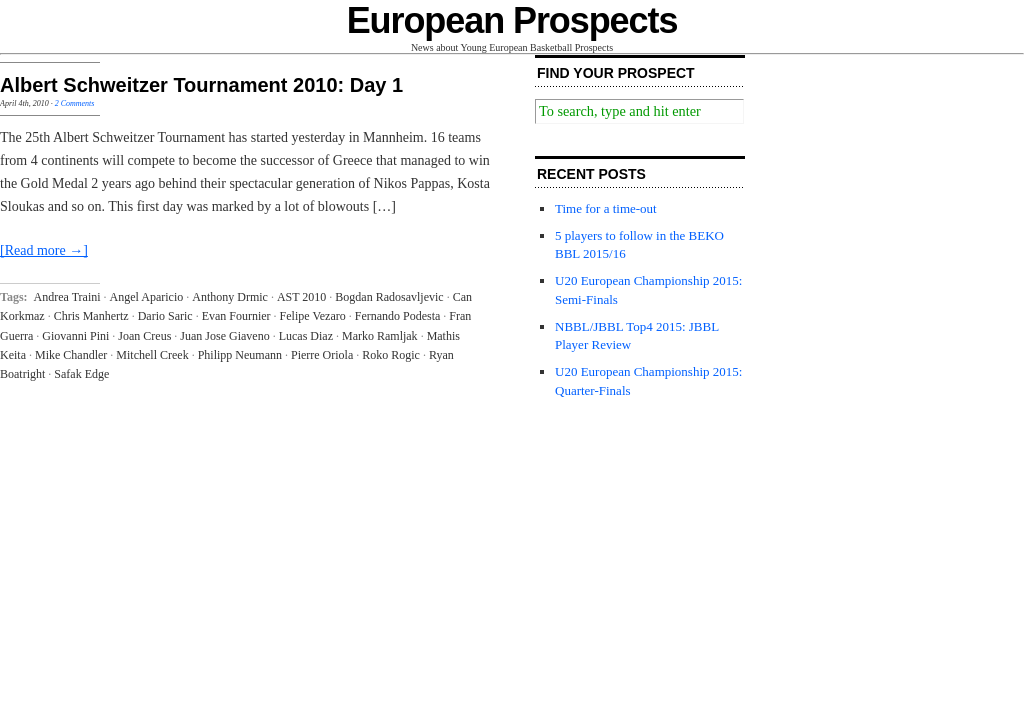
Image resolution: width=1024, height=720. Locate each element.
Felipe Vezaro (313, 316)
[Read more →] (44, 250)
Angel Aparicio (147, 297)
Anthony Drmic (230, 297)
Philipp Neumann (240, 355)
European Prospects (512, 20)
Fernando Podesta (398, 316)
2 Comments (75, 103)
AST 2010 (301, 297)
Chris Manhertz (91, 316)
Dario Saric (165, 316)
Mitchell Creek (152, 355)
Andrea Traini (67, 297)
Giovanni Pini (75, 336)
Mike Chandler (71, 355)
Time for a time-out (606, 208)
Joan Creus (144, 336)
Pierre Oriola (322, 355)
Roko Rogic (391, 355)
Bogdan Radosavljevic (389, 297)
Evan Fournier (236, 316)
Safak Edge (81, 374)
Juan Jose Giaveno (224, 336)
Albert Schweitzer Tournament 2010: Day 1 (201, 85)
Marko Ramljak (380, 336)
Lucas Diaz (306, 336)
